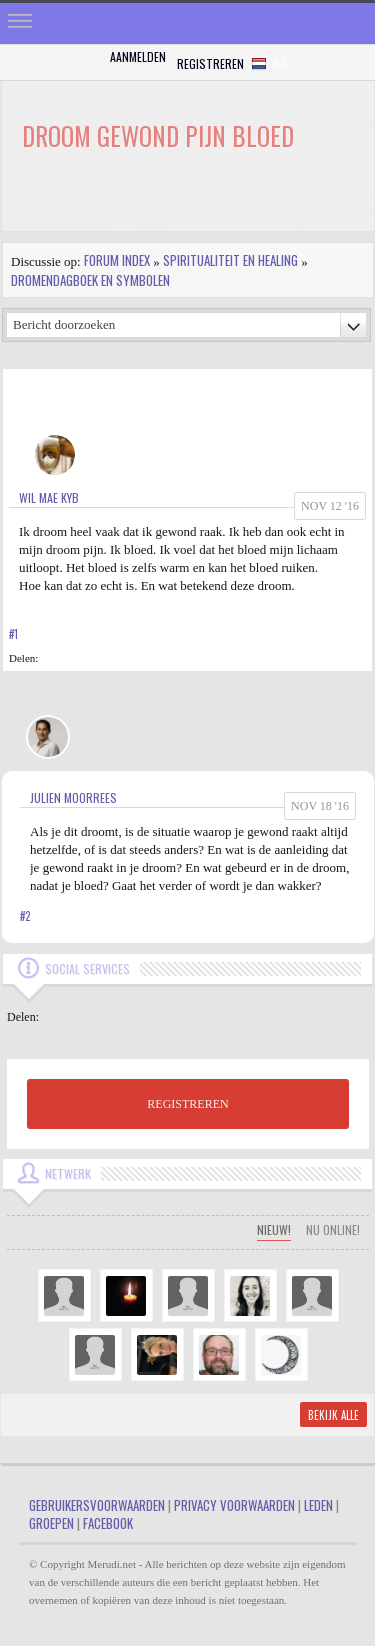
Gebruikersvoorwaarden (97, 1505)
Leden (318, 1505)
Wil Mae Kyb (49, 497)
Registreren (210, 63)
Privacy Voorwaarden (234, 1505)
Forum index (117, 260)
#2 (25, 916)
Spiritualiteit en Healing (230, 260)
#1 (13, 634)
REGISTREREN (187, 1104)
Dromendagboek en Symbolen (90, 280)
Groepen (51, 1523)
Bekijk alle (333, 1415)
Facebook (108, 1523)
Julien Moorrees (73, 797)
